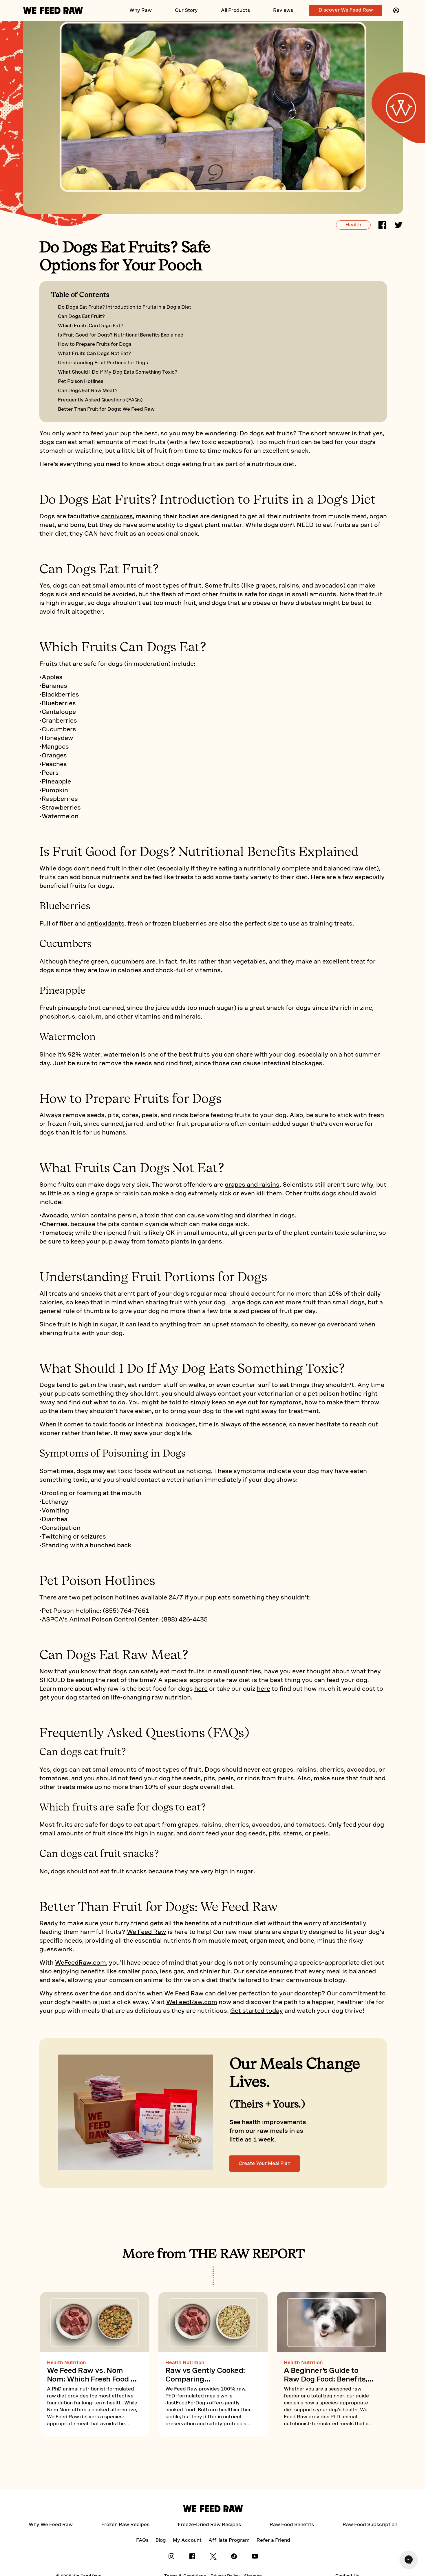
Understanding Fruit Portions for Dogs (103, 363)
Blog (161, 2540)
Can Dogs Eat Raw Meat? (88, 390)
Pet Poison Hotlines (80, 381)
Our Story (186, 10)
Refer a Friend (273, 2540)
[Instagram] (171, 2558)
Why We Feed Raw (51, 2524)
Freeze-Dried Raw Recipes (209, 2524)
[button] (396, 10)
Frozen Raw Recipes (125, 2524)
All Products (235, 10)
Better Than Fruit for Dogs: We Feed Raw (106, 409)
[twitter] (398, 225)
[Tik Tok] (234, 2558)
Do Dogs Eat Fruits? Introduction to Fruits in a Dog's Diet (124, 307)
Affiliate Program (229, 2540)
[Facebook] (192, 2558)
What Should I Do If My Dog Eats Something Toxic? (118, 372)
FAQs (142, 2540)
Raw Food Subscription (370, 2524)
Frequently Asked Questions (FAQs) (100, 400)
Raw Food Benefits (292, 2524)
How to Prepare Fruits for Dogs (94, 344)
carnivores (117, 516)
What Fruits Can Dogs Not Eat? (94, 353)
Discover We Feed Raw (346, 10)
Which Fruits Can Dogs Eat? (90, 325)
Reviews (283, 10)
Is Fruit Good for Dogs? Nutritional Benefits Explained (121, 335)
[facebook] (382, 225)
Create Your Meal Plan (264, 2163)
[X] (213, 2558)
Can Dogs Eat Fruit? (81, 316)
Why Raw (140, 10)
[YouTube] (254, 2558)
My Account (187, 2540)
